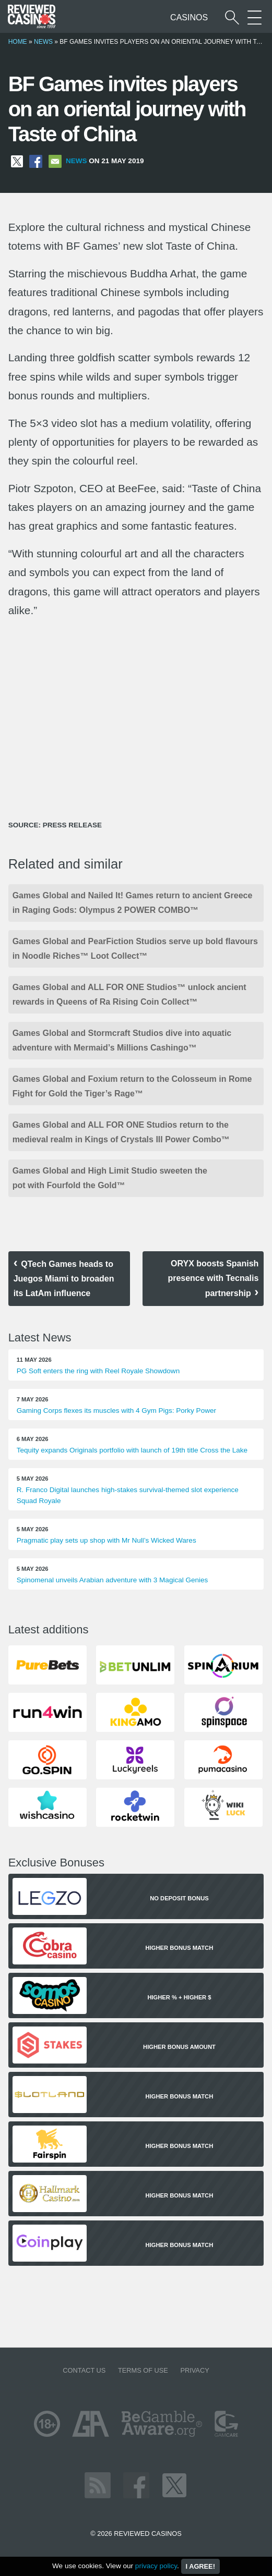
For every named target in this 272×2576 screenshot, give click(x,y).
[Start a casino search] (232, 17)
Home (17, 41)
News (43, 41)
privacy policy (156, 2566)
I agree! (200, 2566)
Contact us (84, 2370)
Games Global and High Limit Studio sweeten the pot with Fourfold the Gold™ (110, 1178)
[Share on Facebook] (35, 161)
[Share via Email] (55, 161)
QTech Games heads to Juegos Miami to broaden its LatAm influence (64, 1279)
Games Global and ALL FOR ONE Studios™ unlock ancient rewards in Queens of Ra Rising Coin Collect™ (129, 994)
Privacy (194, 2370)
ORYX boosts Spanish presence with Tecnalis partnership (213, 1278)
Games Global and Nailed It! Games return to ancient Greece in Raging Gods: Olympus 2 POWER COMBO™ (133, 902)
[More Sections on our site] (254, 17)
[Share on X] (16, 161)
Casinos (189, 17)
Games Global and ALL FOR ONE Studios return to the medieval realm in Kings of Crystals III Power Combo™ (121, 1132)
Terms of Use (143, 2370)
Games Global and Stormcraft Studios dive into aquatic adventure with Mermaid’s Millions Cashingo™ (122, 1040)
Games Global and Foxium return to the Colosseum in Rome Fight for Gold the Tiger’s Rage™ (132, 1086)
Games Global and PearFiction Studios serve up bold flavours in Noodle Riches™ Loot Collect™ (135, 948)
